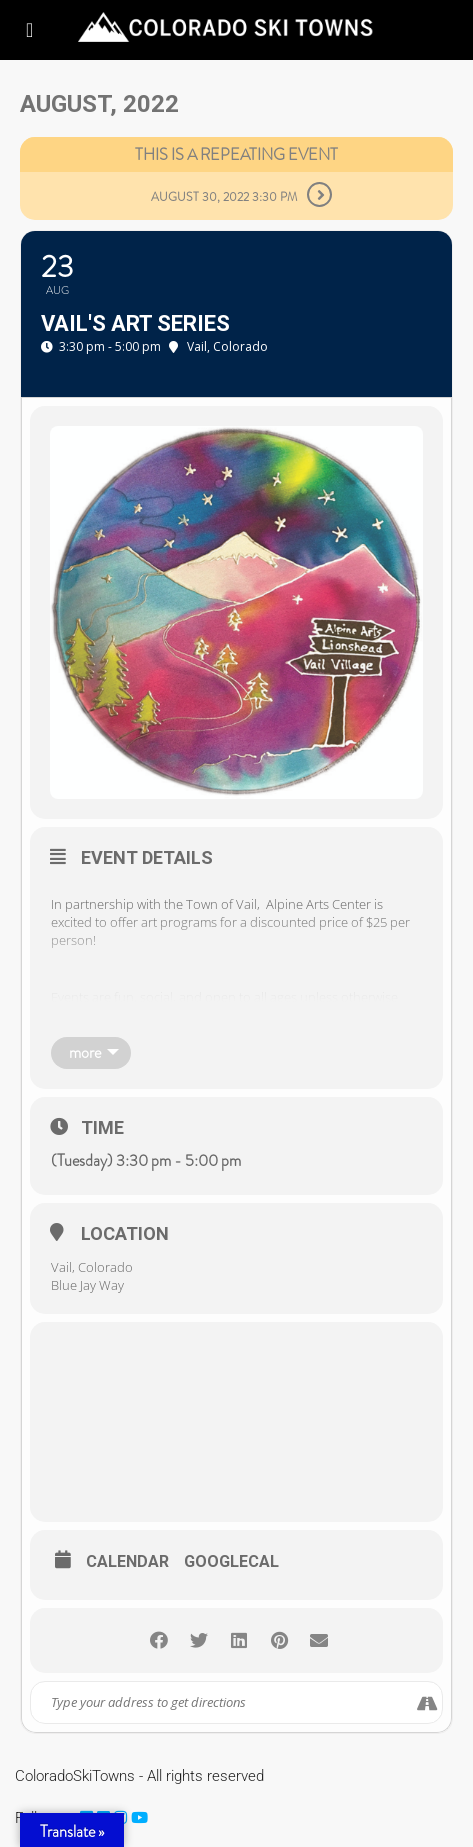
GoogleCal (231, 1562)
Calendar (127, 1562)
